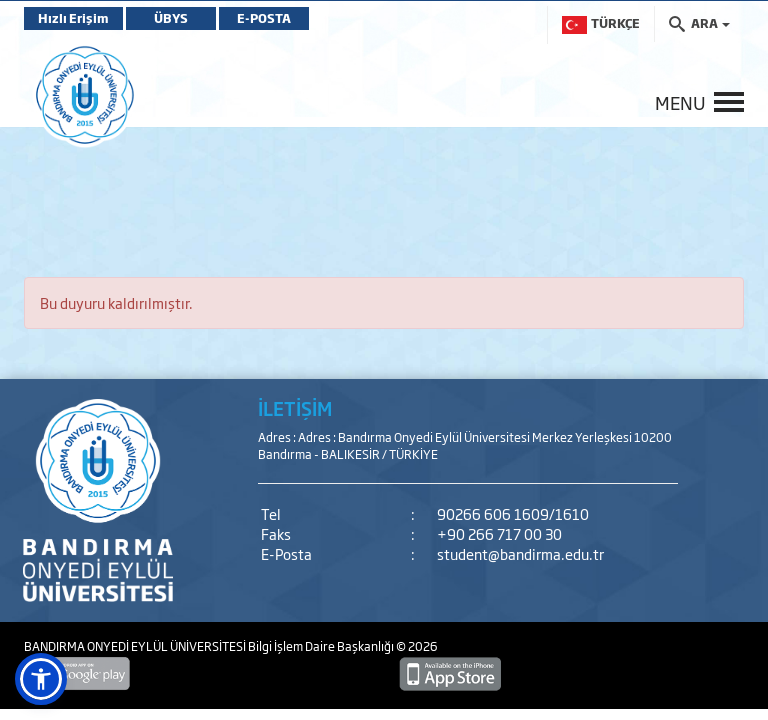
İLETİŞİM (295, 408)
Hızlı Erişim (73, 18)
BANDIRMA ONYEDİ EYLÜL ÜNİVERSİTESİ (136, 646)
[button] (41, 679)
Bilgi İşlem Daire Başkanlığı (322, 646)
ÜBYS (171, 18)
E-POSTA (264, 18)
